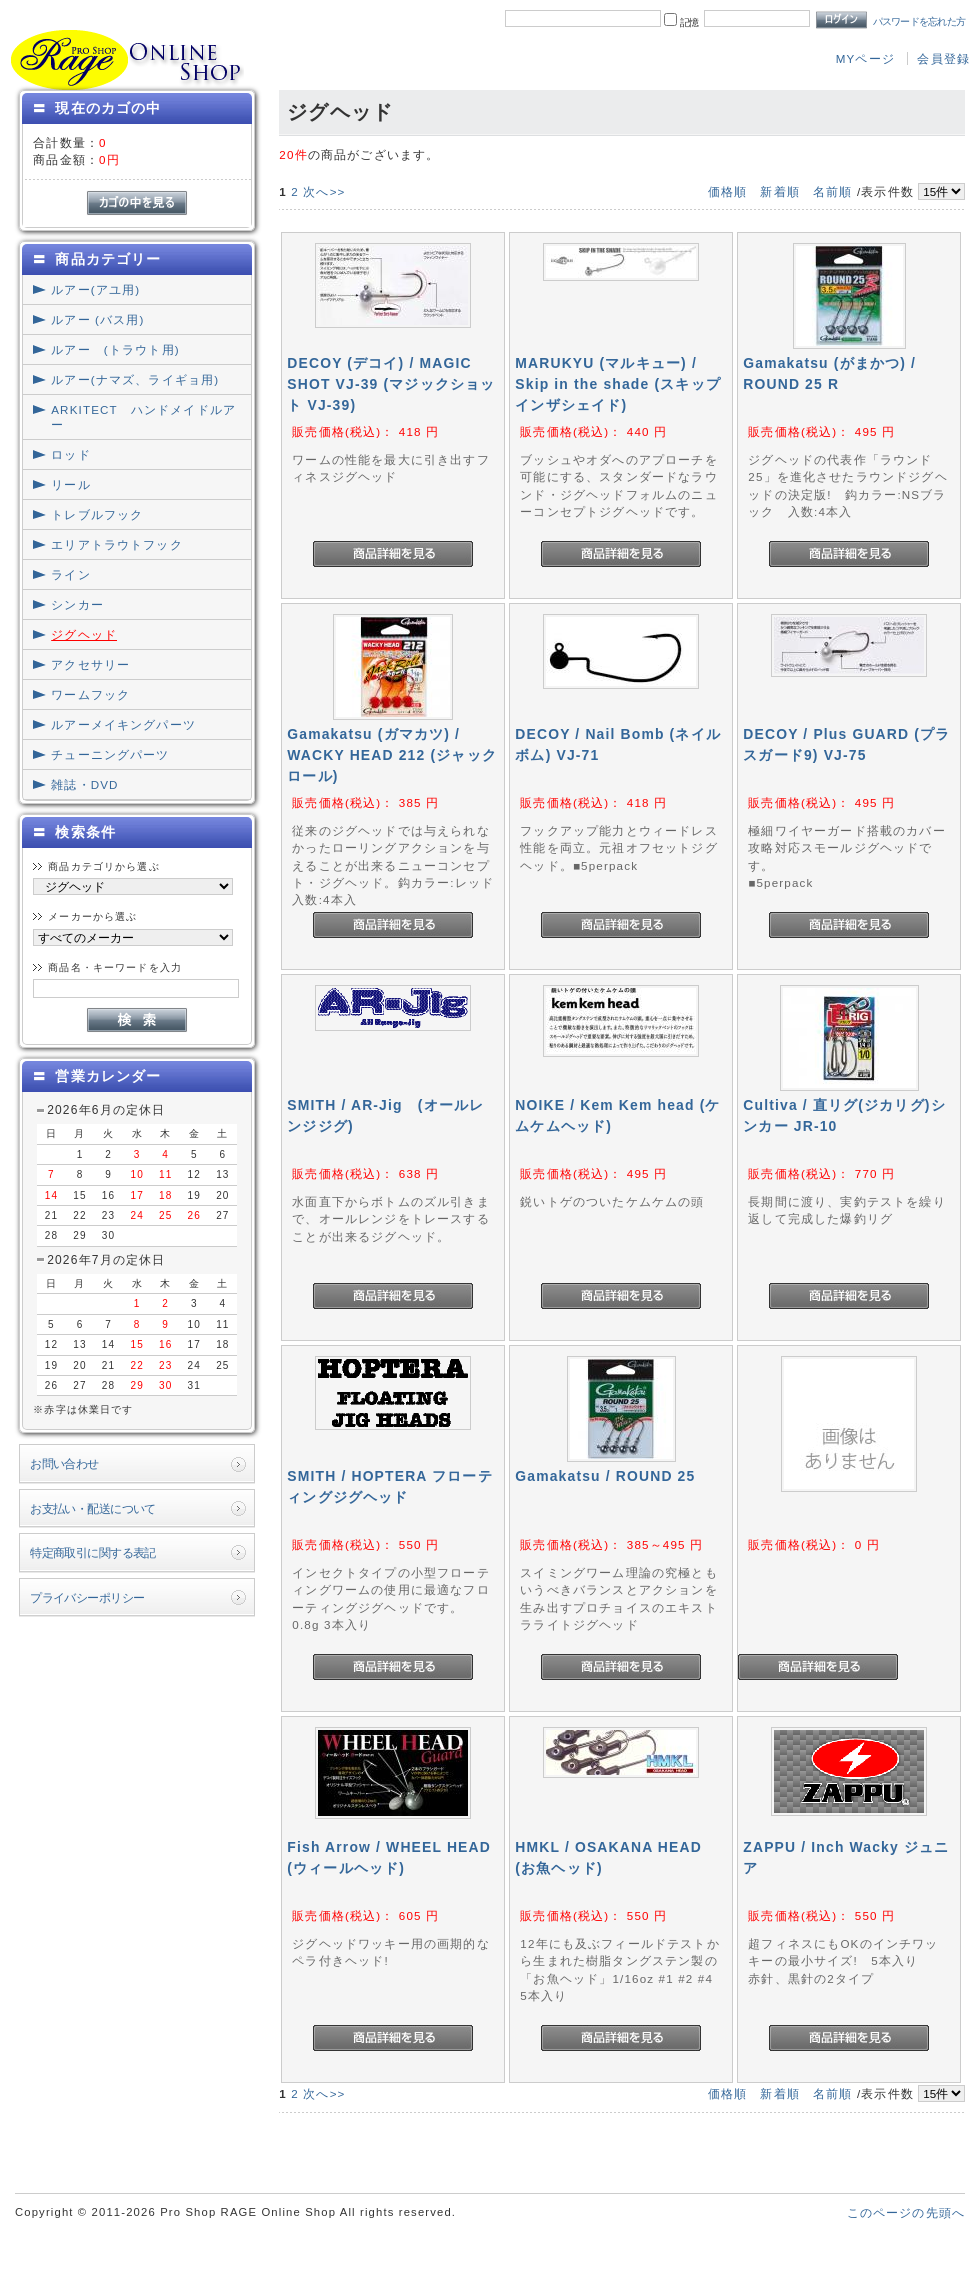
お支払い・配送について (93, 1508)
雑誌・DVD (84, 784)
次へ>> (324, 191)
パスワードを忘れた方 (919, 21)
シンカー (77, 604)
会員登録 (943, 58)
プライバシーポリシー (87, 1597)
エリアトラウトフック (117, 544)
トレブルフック (97, 514)
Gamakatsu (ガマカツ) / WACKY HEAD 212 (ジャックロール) (392, 755)
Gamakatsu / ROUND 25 (605, 1476)
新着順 (779, 191)
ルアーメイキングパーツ (123, 724)
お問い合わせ (64, 1463)
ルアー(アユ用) (95, 289)
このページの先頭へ (906, 2212)
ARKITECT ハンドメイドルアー (143, 417)
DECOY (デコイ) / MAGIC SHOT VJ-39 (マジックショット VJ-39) (391, 384)
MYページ (865, 58)
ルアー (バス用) (97, 319)
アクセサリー (90, 664)
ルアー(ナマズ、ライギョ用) (135, 379)
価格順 (727, 191)
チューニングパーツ (110, 754)
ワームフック (90, 694)
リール (70, 484)
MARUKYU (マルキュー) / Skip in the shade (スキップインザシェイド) (618, 384)
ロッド (70, 454)
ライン (70, 574)
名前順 (832, 191)
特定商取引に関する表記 (93, 1552)
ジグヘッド (84, 634)
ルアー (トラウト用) (115, 349)
